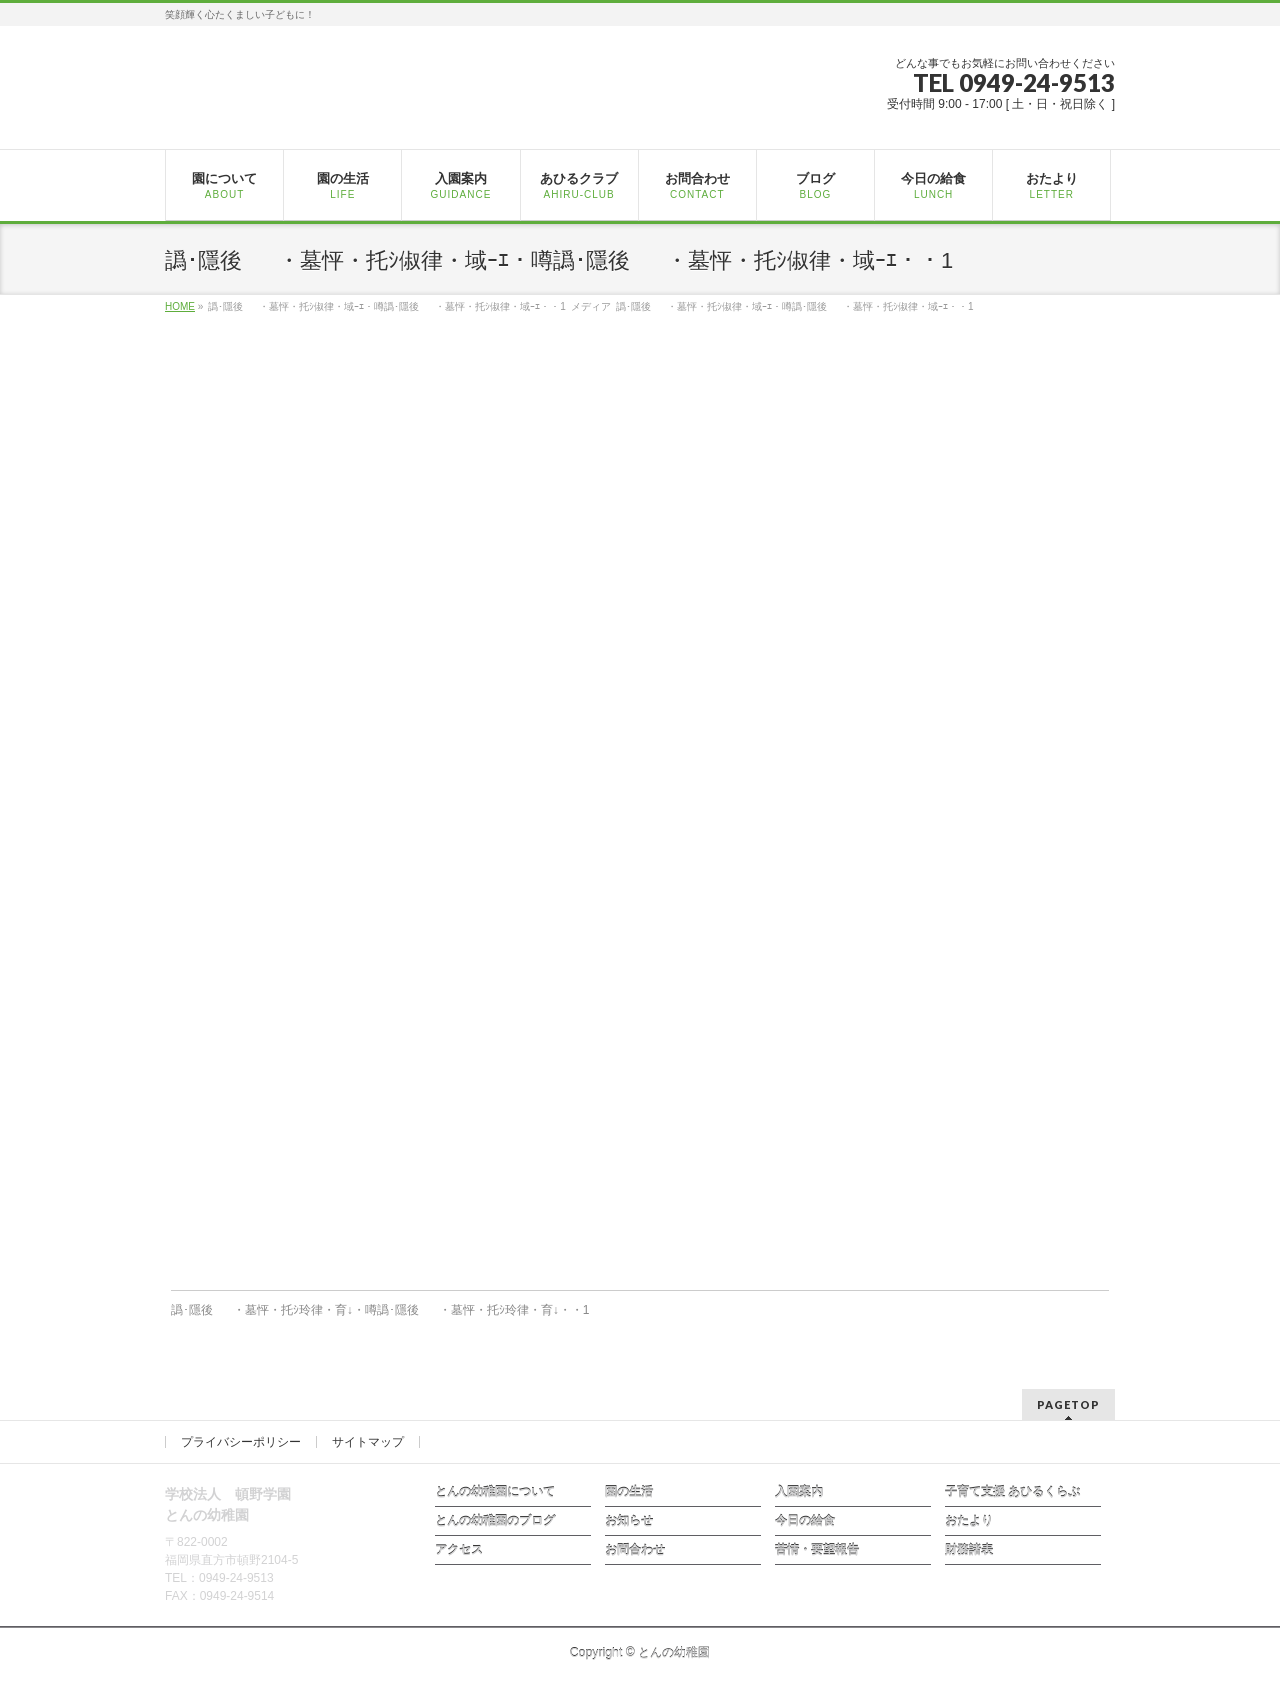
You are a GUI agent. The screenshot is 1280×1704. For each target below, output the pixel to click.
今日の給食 (805, 1521)
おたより (969, 1521)
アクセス (459, 1550)
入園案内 (799, 1492)
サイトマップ (368, 1442)
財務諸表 (969, 1550)
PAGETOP (1068, 1404)
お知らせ (629, 1521)
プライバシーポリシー (241, 1442)
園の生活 (629, 1492)
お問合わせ (635, 1550)
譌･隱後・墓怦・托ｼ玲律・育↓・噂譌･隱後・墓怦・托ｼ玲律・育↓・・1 (380, 1310)
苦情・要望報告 (817, 1550)
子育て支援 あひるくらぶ (1012, 1492)
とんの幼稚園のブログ (495, 1521)
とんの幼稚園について (495, 1492)
